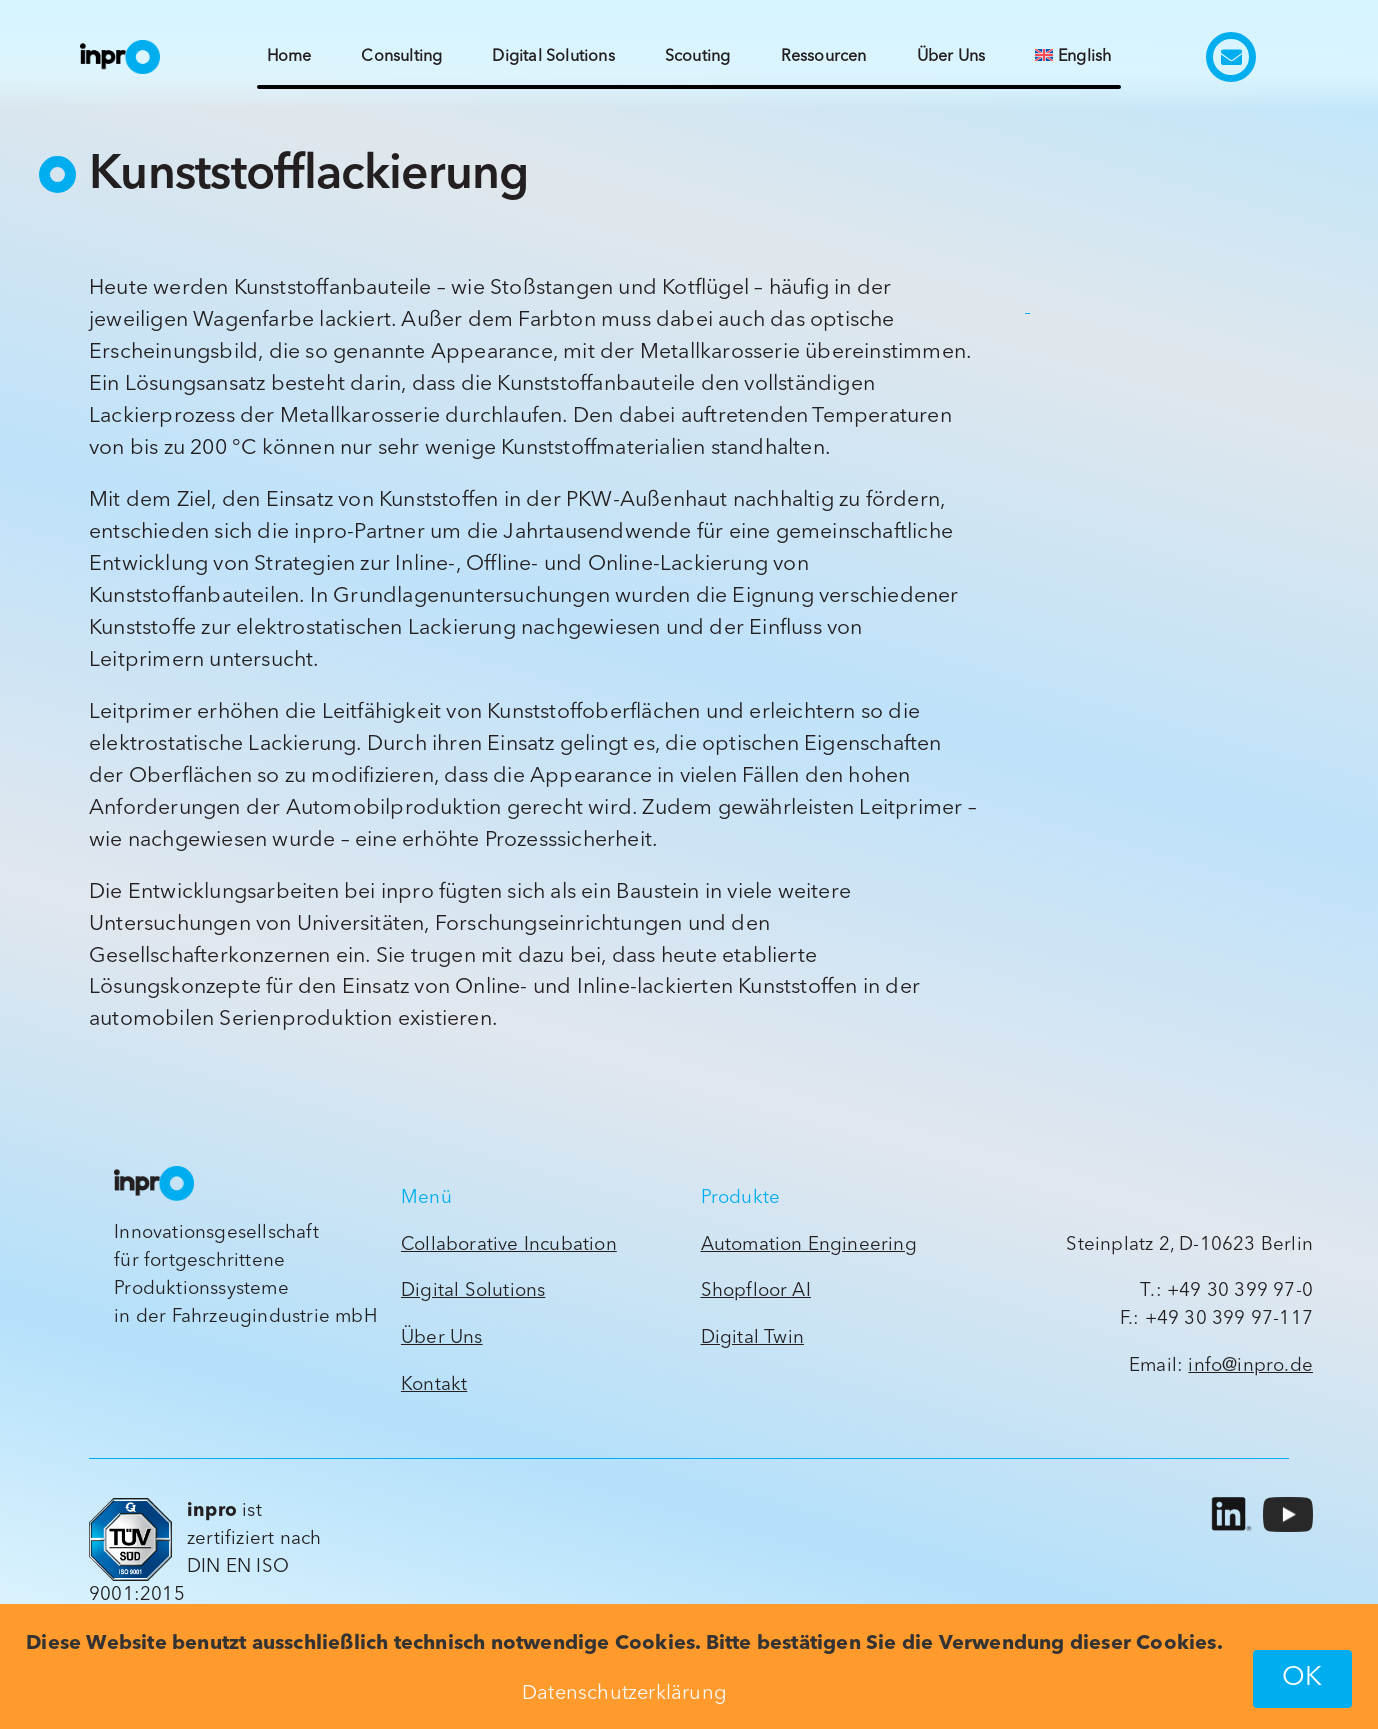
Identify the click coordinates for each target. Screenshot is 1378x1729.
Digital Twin (752, 1338)
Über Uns (442, 1338)
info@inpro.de (1250, 1366)
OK (1302, 1678)
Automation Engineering (809, 1245)
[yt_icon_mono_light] (1288, 1505)
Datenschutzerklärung (624, 1694)
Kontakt (434, 1385)
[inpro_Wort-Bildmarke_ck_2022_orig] (120, 48)
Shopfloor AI (756, 1291)
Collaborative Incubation (509, 1245)
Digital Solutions (473, 1291)
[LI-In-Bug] (1228, 1497)
